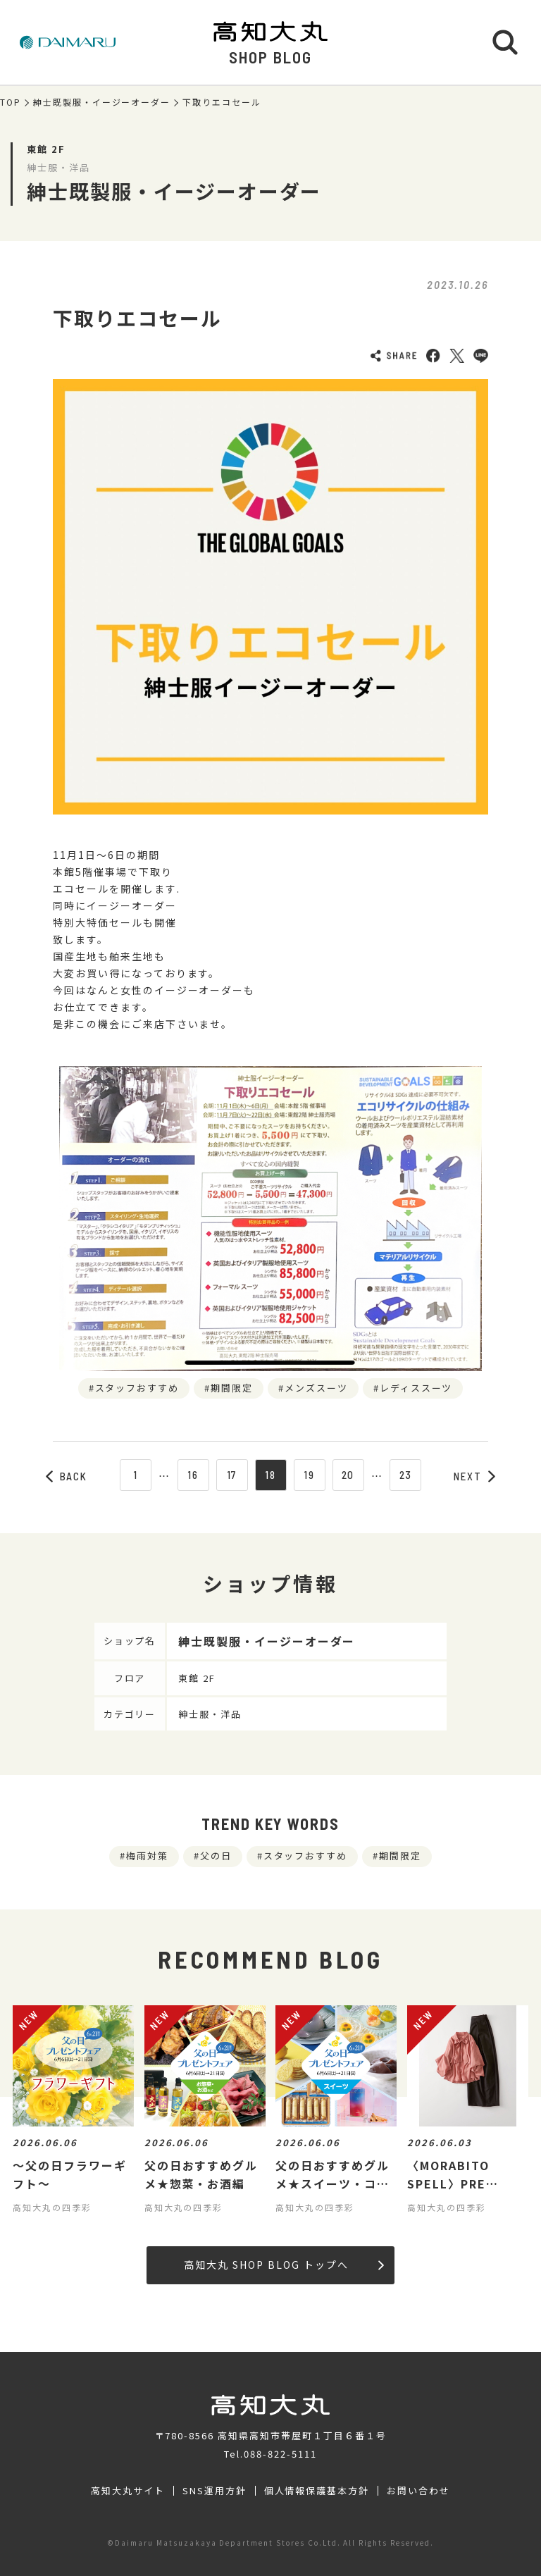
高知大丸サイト (128, 2491)
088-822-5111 (280, 2453)
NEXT (475, 1476)
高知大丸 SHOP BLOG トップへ (283, 2265)
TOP (10, 102)
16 (193, 1474)
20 (348, 1474)
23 (406, 1474)
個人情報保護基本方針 (317, 2491)
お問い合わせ (418, 2491)
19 (309, 1474)
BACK (67, 1476)
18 (270, 1474)
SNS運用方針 (214, 2491)
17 (232, 1474)
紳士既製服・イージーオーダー (101, 102)
